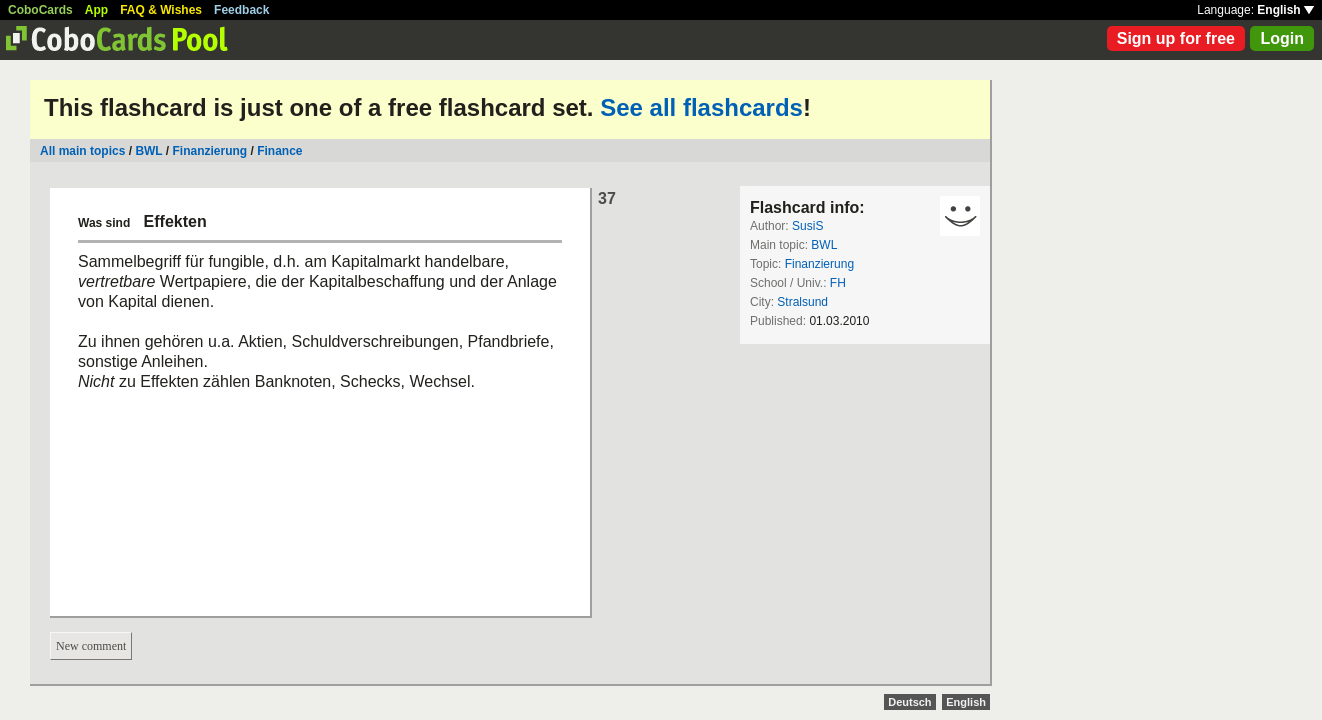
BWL (148, 151)
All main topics (82, 151)
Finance (279, 151)
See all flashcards (701, 107)
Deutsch (909, 702)
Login (1282, 38)
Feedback (241, 10)
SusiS (807, 226)
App (96, 10)
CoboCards (40, 10)
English (1285, 10)
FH (838, 283)
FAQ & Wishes (161, 10)
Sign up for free (1176, 38)
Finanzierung (210, 151)
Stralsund (802, 302)
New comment (91, 646)
